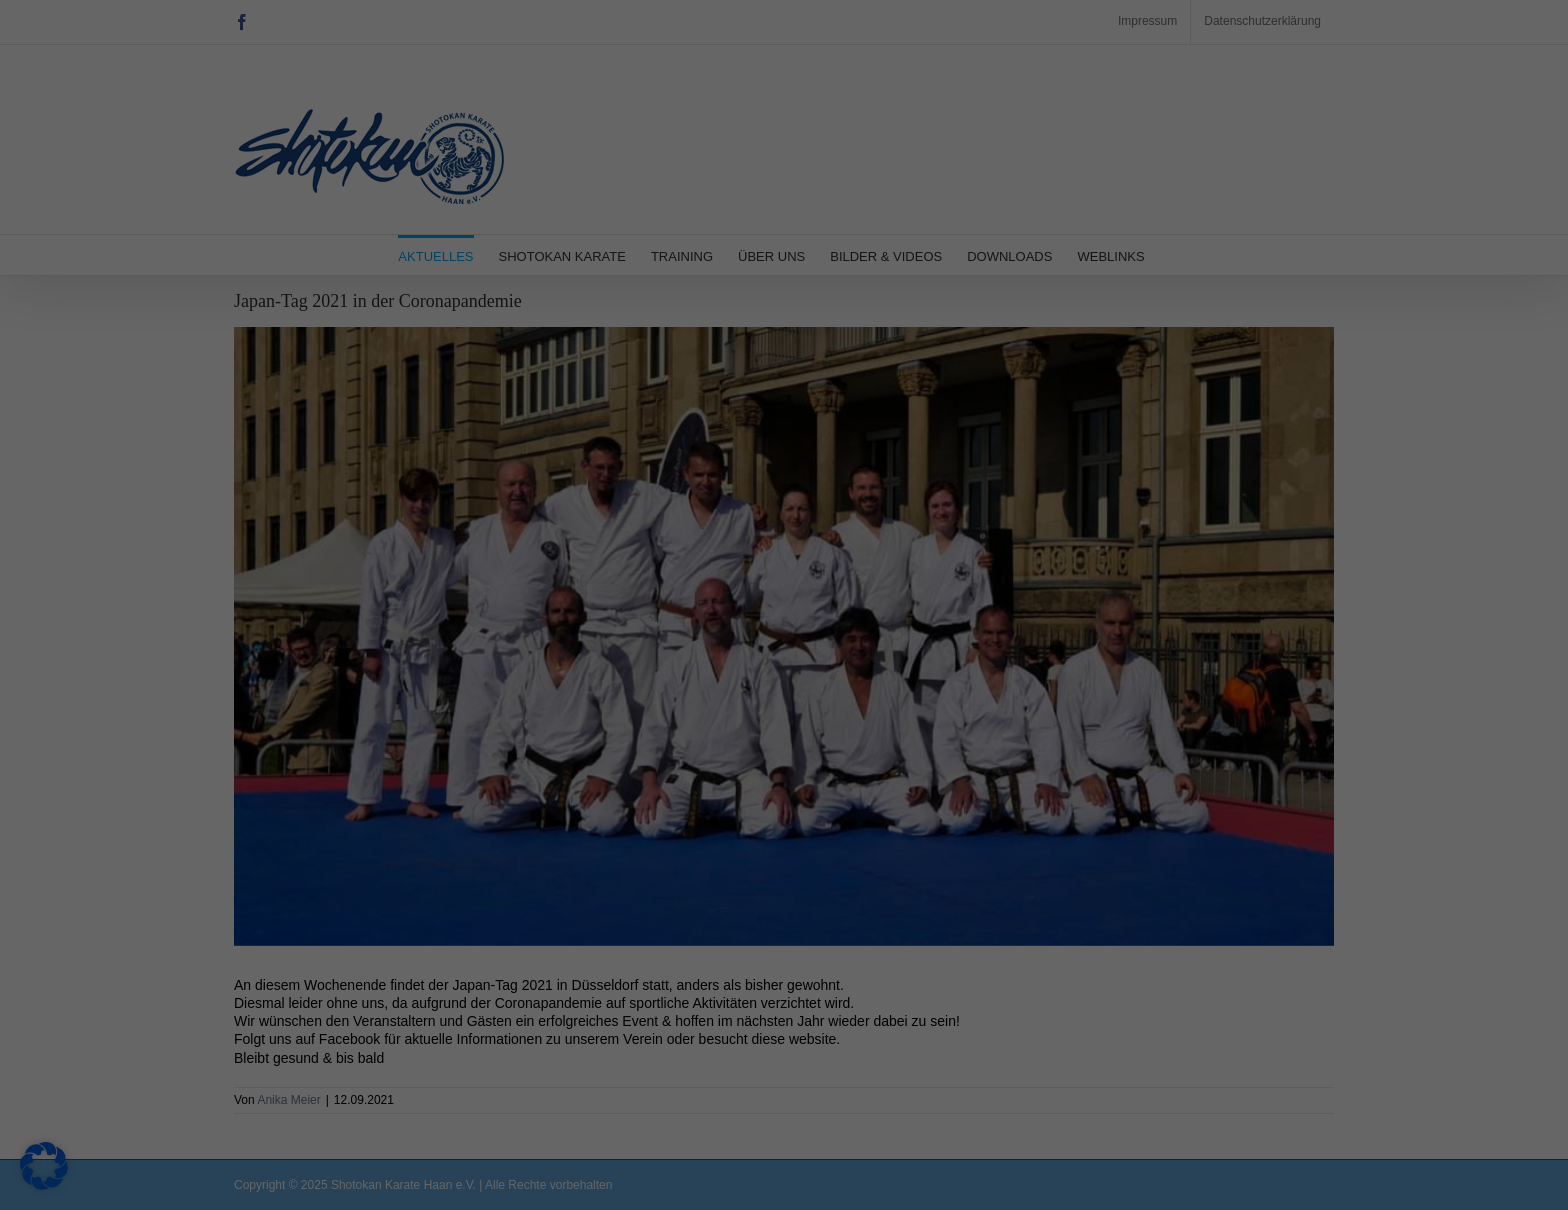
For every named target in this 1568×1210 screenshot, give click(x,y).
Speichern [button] (976, 390)
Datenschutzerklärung (483, 324)
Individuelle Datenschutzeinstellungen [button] (784, 508)
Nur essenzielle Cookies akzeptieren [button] (783, 449)
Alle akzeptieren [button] (592, 390)
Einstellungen (550, 344)
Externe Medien (873, 181)
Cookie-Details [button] (784, 554)
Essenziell (855, 79)
